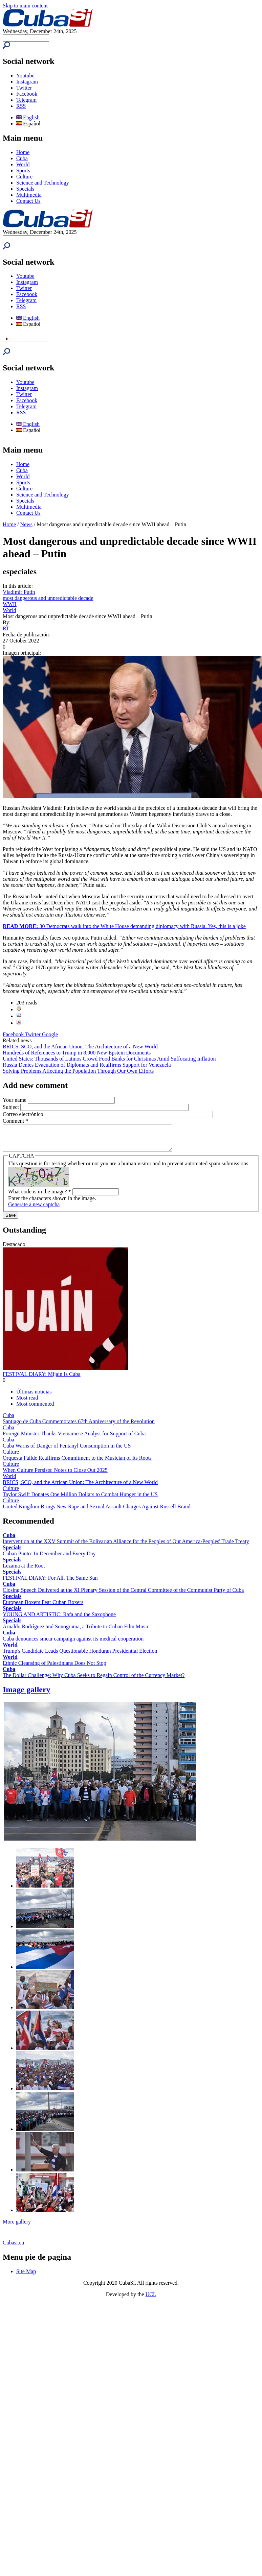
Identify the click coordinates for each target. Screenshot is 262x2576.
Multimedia (29, 195)
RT (6, 628)
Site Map (26, 2276)
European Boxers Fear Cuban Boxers (43, 1607)
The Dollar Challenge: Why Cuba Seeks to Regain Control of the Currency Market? (93, 1680)
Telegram (26, 100)
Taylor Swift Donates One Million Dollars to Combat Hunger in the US (80, 1499)
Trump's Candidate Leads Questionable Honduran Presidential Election (80, 1656)
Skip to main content (25, 5)
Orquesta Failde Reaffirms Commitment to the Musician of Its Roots (77, 1463)
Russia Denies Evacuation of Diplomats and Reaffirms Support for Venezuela (87, 1065)
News (26, 524)
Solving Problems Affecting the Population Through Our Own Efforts (78, 1071)
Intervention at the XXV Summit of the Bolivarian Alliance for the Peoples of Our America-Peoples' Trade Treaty (126, 1546)
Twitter (24, 88)
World (23, 164)
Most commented (35, 1409)
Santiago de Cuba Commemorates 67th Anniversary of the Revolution (79, 1426)
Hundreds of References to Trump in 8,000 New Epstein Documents (77, 1052)
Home (22, 152)
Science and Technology (42, 183)
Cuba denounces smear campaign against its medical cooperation (73, 1644)
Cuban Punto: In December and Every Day (49, 1558)
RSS (21, 106)
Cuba (22, 158)
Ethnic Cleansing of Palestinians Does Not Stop (54, 1668)
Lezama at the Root (24, 1571)
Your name (15, 1100)
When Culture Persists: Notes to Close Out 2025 (55, 1475)
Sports (23, 170)
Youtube (25, 75)
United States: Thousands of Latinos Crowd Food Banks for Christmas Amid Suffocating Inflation (109, 1059)
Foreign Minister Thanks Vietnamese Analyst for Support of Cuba (74, 1438)
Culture (24, 176)
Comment (15, 1121)
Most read (27, 1403)
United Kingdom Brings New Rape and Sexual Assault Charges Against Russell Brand (97, 1511)
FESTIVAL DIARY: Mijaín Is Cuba (42, 1379)
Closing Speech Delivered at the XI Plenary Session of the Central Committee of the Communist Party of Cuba (123, 1595)
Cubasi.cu (13, 2248)
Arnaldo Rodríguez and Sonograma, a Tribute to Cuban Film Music (76, 1631)
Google (50, 1034)
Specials (25, 189)
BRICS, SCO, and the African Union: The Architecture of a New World (80, 1046)
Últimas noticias (33, 1397)
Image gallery (26, 1694)
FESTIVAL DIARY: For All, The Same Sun (50, 1583)
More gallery (17, 2227)
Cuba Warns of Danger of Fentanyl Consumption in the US (67, 1451)
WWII (10, 604)
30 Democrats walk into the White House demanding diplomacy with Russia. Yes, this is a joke (124, 926)
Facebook (26, 94)
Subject (11, 1107)
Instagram (27, 81)
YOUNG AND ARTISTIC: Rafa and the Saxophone (59, 1619)
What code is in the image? (39, 1196)
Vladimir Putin (19, 592)
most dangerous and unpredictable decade (48, 598)
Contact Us (28, 201)
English (28, 117)
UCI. (151, 2299)
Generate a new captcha (34, 1209)
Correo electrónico (24, 1114)
